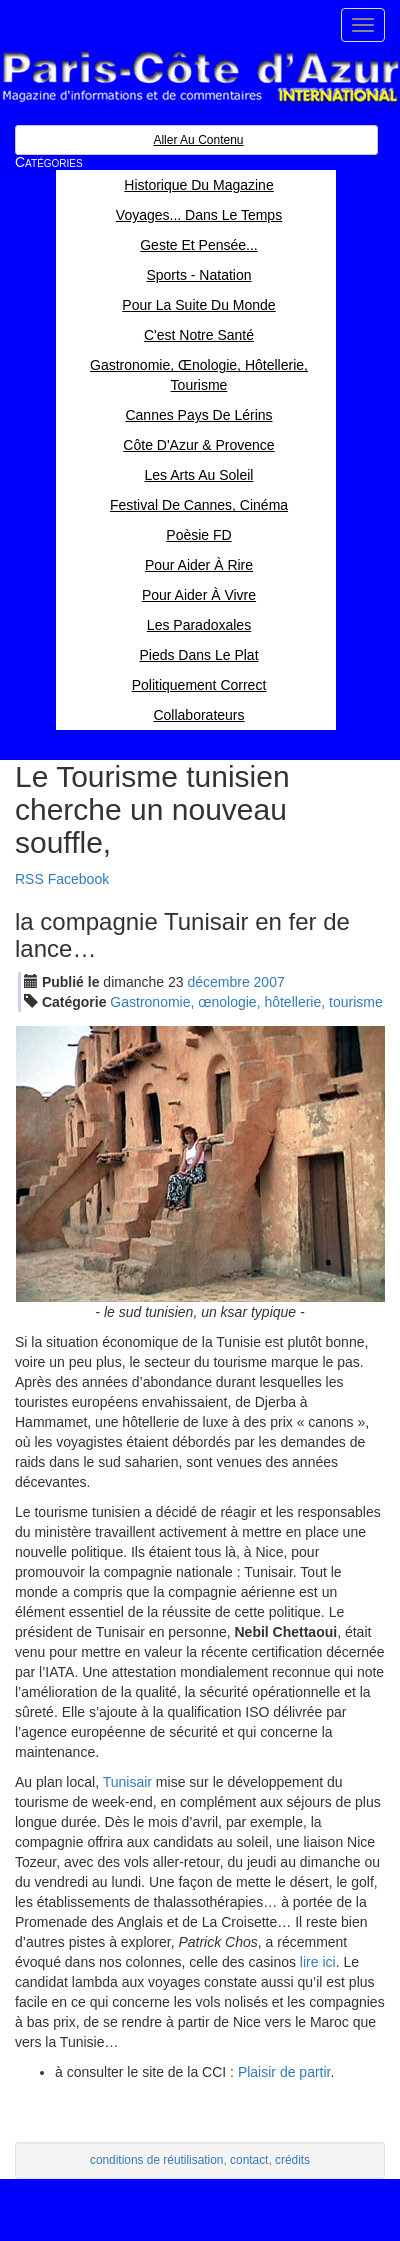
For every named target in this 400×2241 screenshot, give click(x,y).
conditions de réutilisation (157, 2160)
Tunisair (127, 1782)
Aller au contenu (198, 140)
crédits (292, 2160)
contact (249, 2160)
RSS (29, 879)
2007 (269, 982)
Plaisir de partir (284, 2072)
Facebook (78, 879)
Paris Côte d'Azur (200, 77)
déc (218, 982)
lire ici (318, 1962)
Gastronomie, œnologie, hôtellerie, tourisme (246, 1002)
